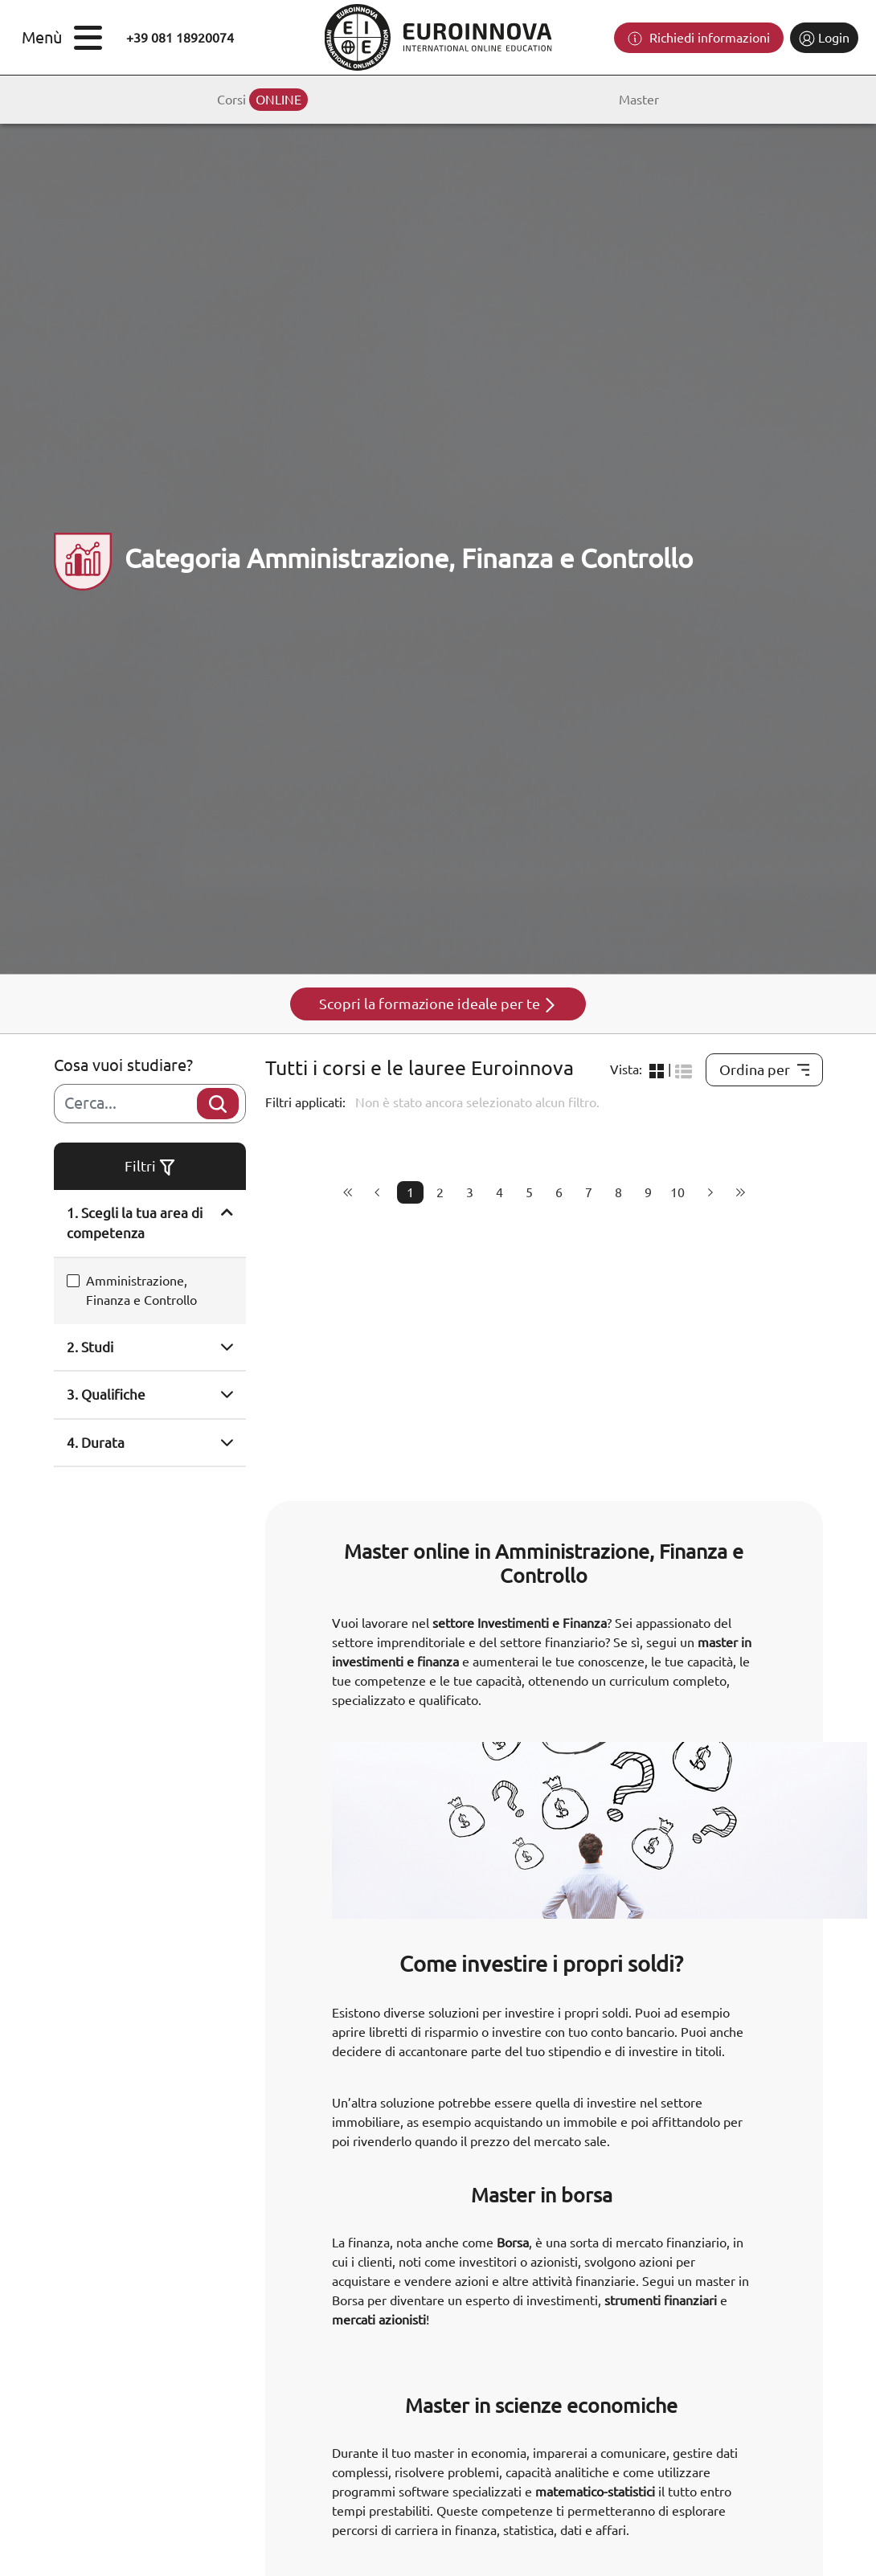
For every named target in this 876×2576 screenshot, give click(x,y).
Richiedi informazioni (699, 39)
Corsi (262, 99)
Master (639, 99)
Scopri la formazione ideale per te (438, 1004)
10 (677, 1192)
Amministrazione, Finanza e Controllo (141, 1290)
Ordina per (764, 1069)
